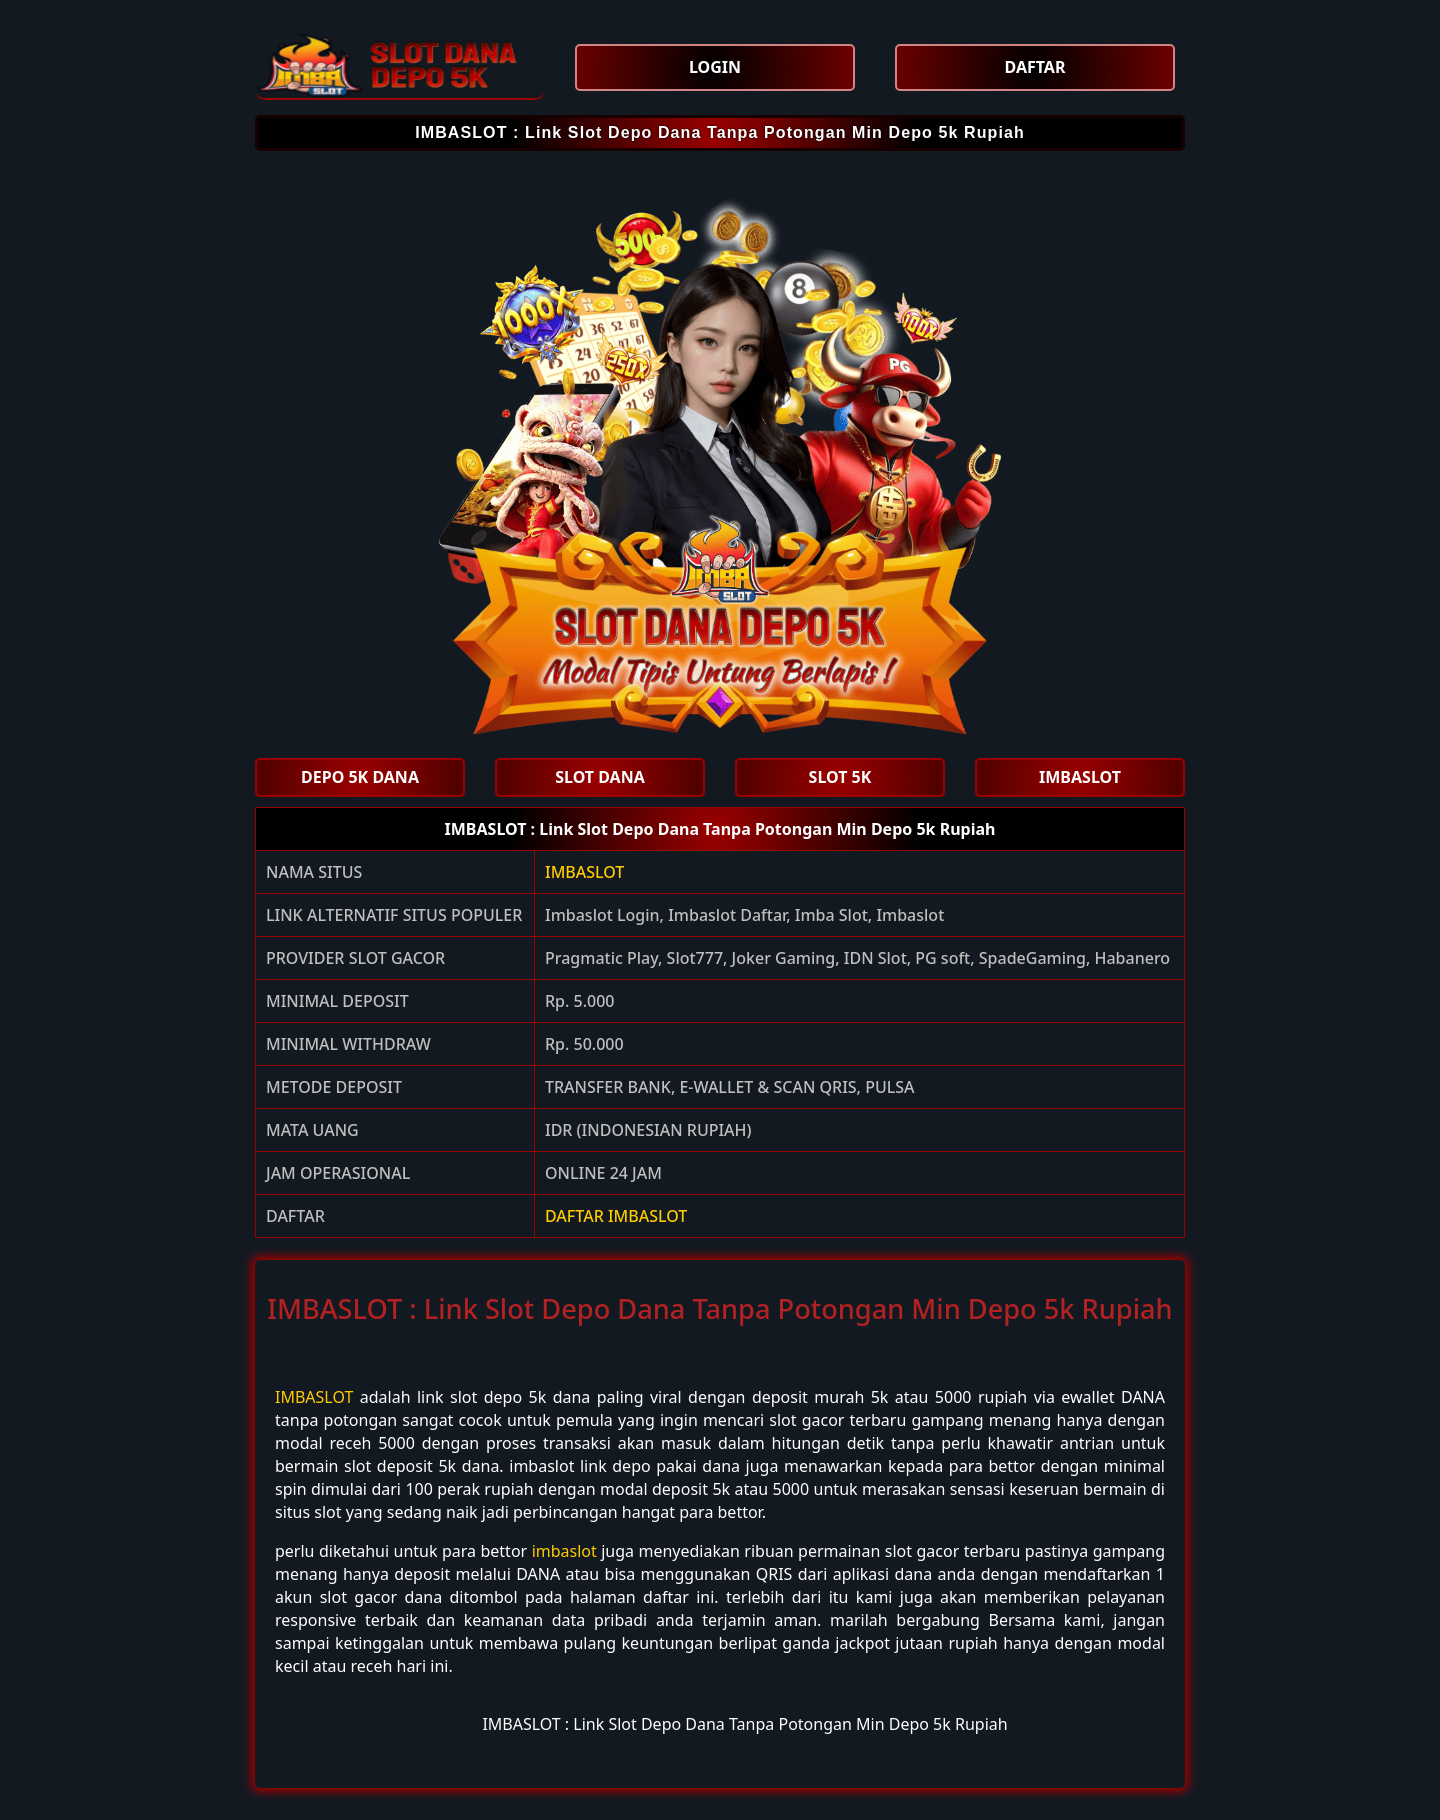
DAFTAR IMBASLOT (616, 1216)
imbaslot (564, 1551)
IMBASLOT (584, 872)
